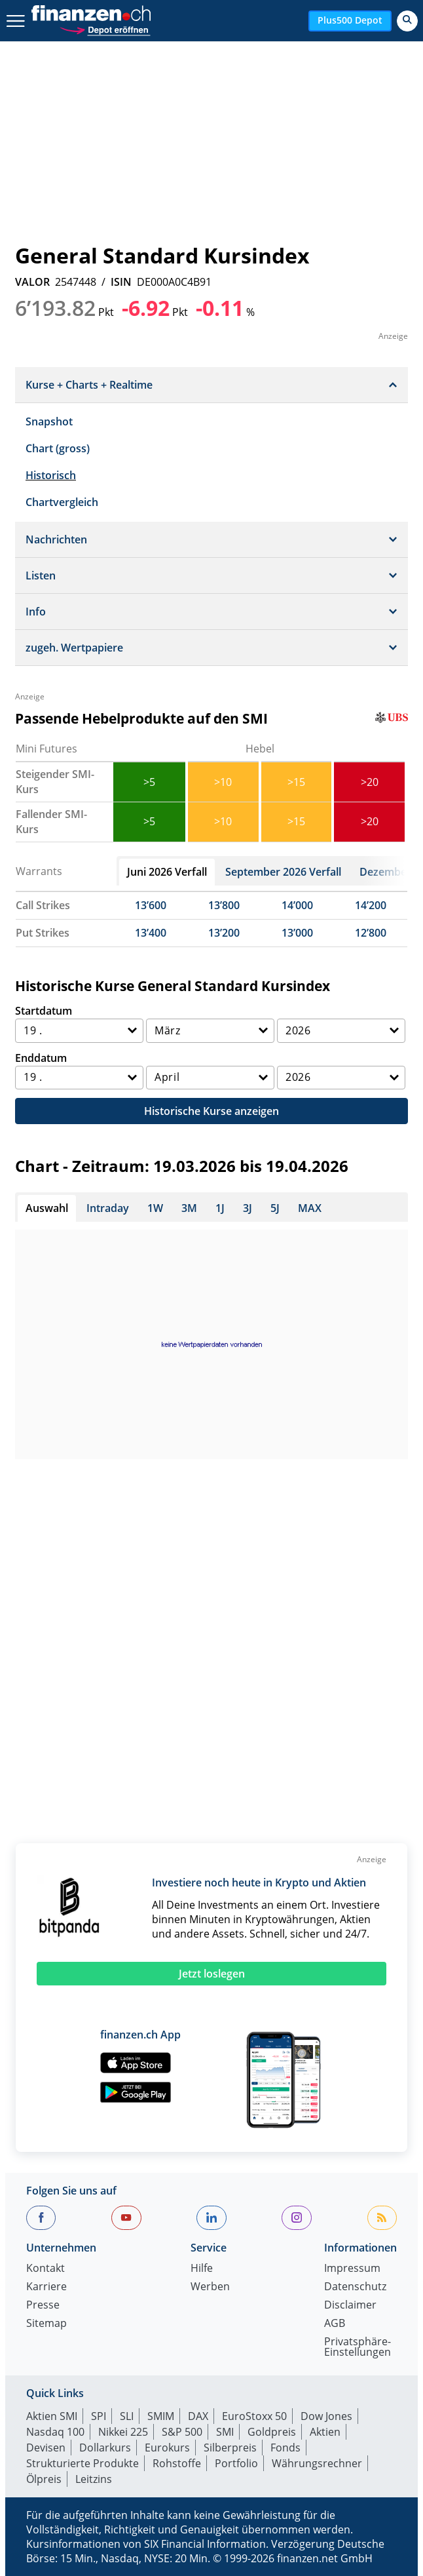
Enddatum (41, 1058)
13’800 (224, 905)
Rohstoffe (177, 2463)
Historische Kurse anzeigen (211, 1111)
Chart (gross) (58, 448)
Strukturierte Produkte (82, 2463)
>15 (296, 782)
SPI (98, 2416)
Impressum (352, 2269)
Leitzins (93, 2479)
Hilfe (202, 2269)
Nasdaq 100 (55, 2432)
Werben (210, 2287)
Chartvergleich (62, 502)
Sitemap (46, 2324)
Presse (43, 2305)
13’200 (224, 933)
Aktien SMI (51, 2416)
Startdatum (43, 1011)
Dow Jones (326, 2416)
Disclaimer (350, 2305)
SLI (127, 2416)
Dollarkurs (105, 2447)
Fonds (285, 2447)
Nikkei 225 (123, 2432)
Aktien (325, 2432)
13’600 (150, 905)
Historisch (51, 475)
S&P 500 (182, 2432)
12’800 (370, 933)
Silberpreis (230, 2447)
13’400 (150, 933)
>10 (223, 782)
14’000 (297, 905)
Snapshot (49, 421)
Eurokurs (167, 2447)
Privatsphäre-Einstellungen (357, 2347)
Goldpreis (272, 2432)
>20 (369, 782)
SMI (225, 2432)
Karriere (46, 2287)
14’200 (370, 905)
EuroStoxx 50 (254, 2416)
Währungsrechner (317, 2463)
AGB (334, 2324)
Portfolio (236, 2463)
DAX (198, 2416)
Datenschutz (355, 2287)
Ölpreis (44, 2479)
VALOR (32, 282)
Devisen (45, 2447)
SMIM (160, 2416)
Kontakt (45, 2269)
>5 (149, 782)
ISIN (121, 282)
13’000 (297, 933)
